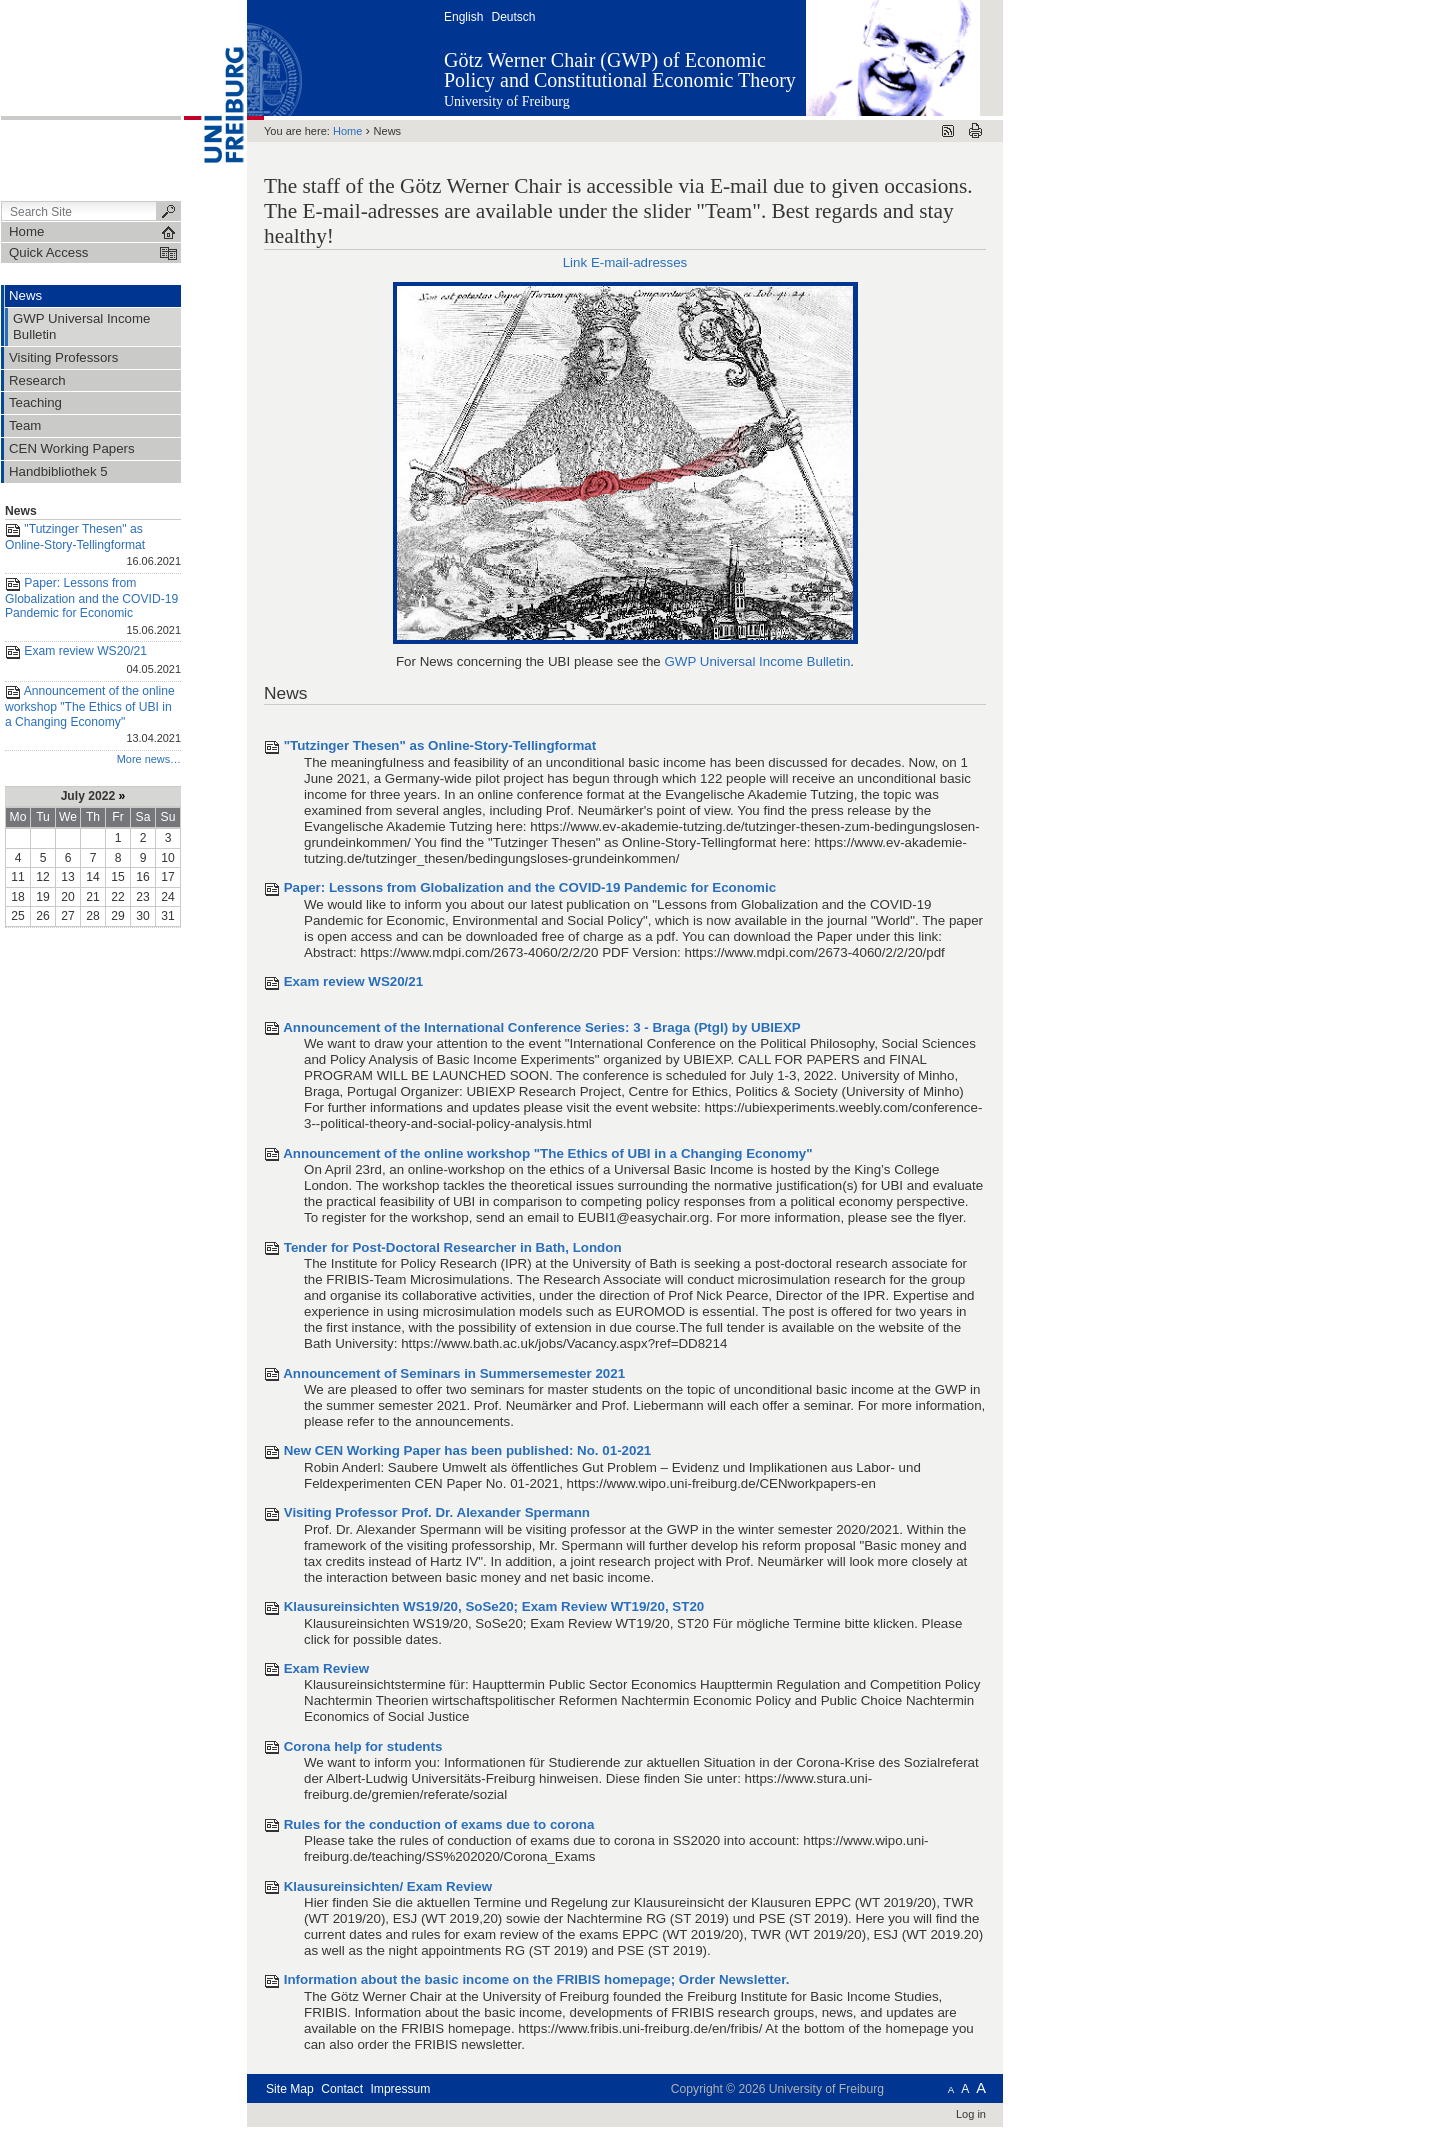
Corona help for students (363, 1746)
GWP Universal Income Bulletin (757, 661)
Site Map (290, 2089)
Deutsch (513, 17)
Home (347, 131)
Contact (342, 2089)
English (463, 17)
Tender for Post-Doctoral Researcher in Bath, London (453, 1247)
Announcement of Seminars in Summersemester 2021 (454, 1373)
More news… (149, 759)
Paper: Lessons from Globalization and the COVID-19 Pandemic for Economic (93, 608)
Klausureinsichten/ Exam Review (388, 1886)
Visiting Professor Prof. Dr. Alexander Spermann (437, 1512)
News (21, 511)
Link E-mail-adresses (625, 262)
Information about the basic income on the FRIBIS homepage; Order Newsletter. (537, 1979)
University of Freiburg (507, 101)
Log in (971, 2114)
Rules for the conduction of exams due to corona (439, 1824)
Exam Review (326, 1668)
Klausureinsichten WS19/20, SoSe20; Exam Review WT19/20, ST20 (494, 1606)
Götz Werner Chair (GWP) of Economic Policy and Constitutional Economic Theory (620, 70)
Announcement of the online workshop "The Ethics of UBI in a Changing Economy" (93, 716)
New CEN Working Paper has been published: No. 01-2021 (468, 1450)
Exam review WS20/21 (93, 661)
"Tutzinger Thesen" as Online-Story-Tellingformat (93, 546)
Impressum (400, 2089)
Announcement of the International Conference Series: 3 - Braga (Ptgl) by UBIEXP (542, 1027)
